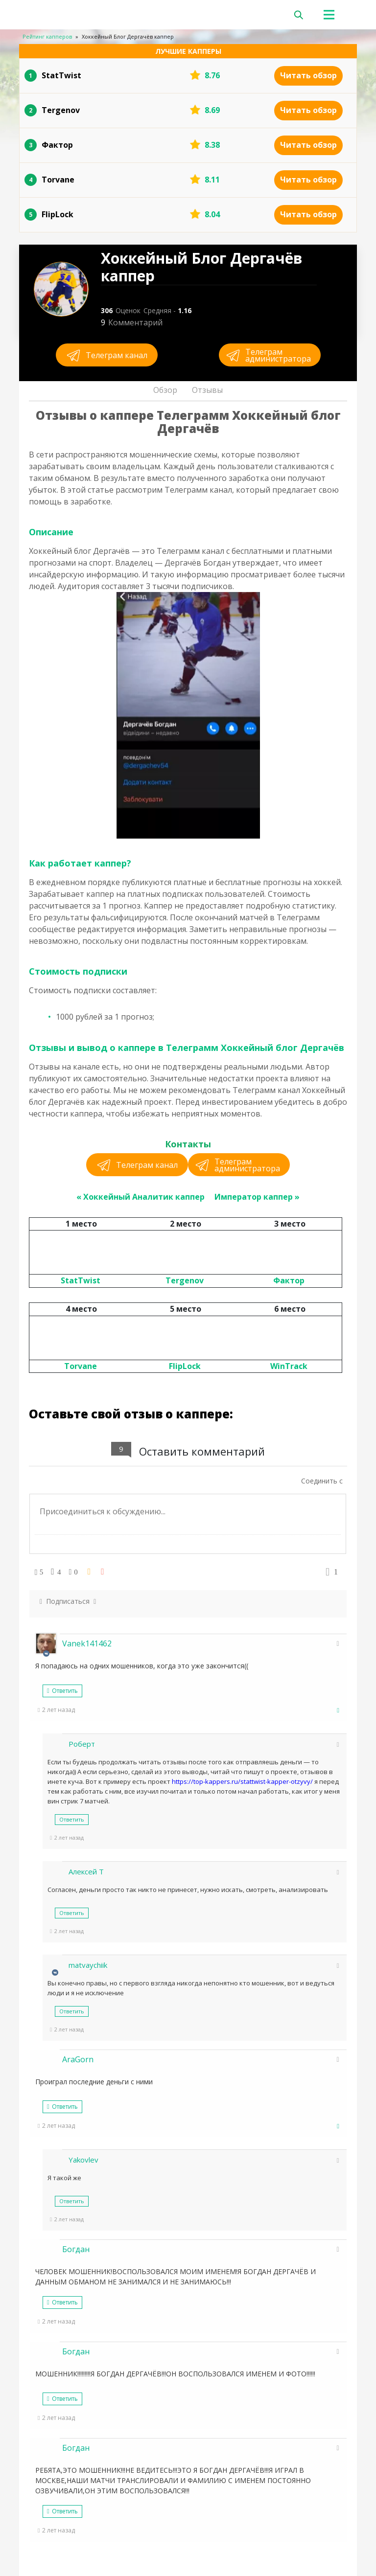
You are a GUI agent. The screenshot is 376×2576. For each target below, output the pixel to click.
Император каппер (253, 1196)
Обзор (165, 390)
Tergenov (184, 1280)
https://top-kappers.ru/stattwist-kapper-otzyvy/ (242, 1781)
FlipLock (185, 1366)
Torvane (80, 1366)
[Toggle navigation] (339, 14)
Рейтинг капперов (47, 36)
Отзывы (207, 390)
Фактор (289, 1280)
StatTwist (80, 1280)
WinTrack (288, 1366)
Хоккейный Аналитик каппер (144, 1196)
